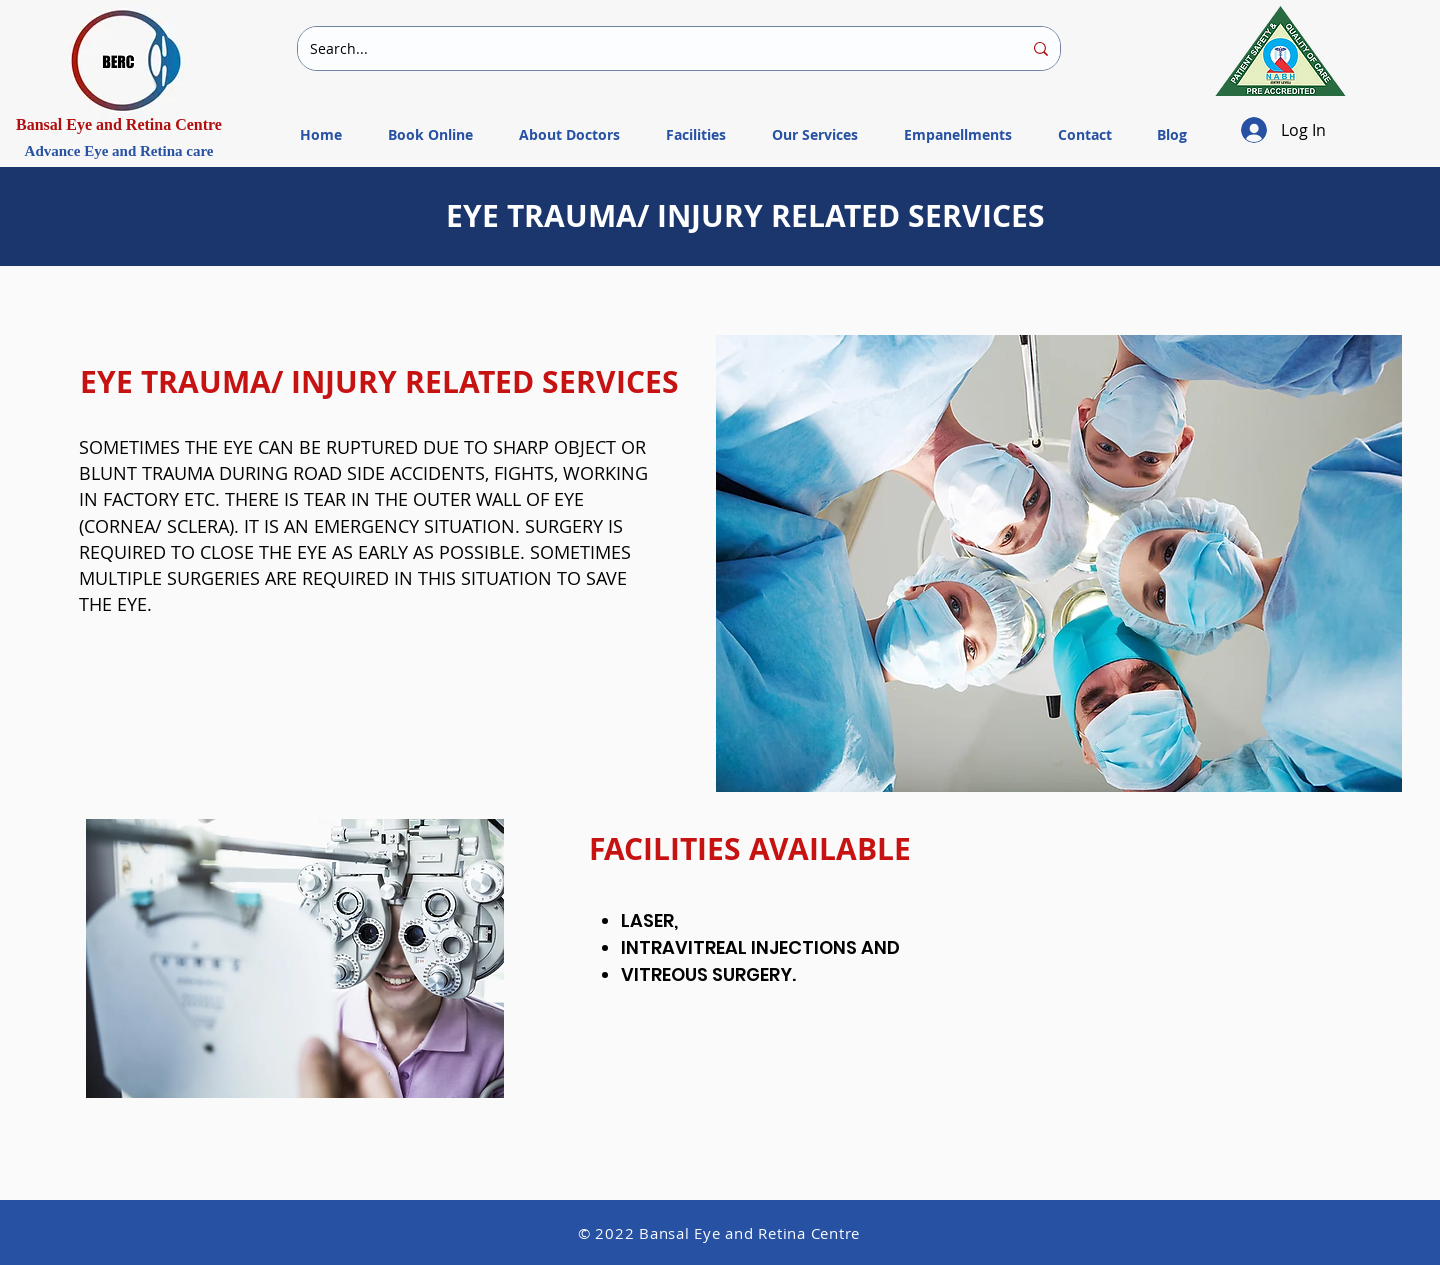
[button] (815, 126)
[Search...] (651, 48)
